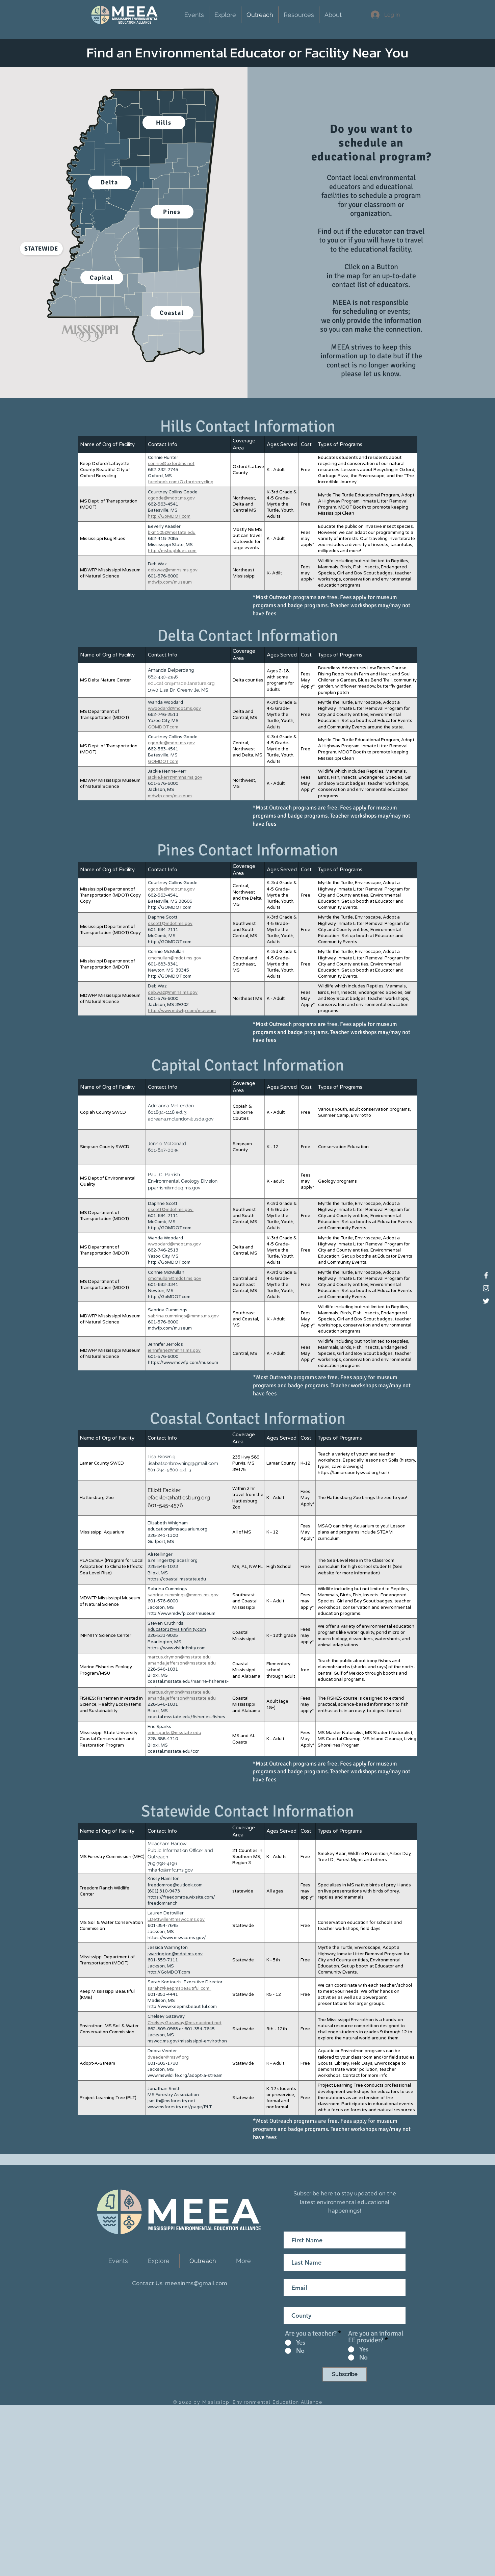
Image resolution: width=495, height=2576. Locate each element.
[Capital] (101, 277)
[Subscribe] (344, 2374)
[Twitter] (486, 1301)
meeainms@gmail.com (196, 2283)
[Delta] (109, 182)
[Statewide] (41, 248)
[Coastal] (172, 312)
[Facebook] (486, 1275)
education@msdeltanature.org (181, 683)
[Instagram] (486, 1288)
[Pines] (172, 211)
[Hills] (163, 122)
